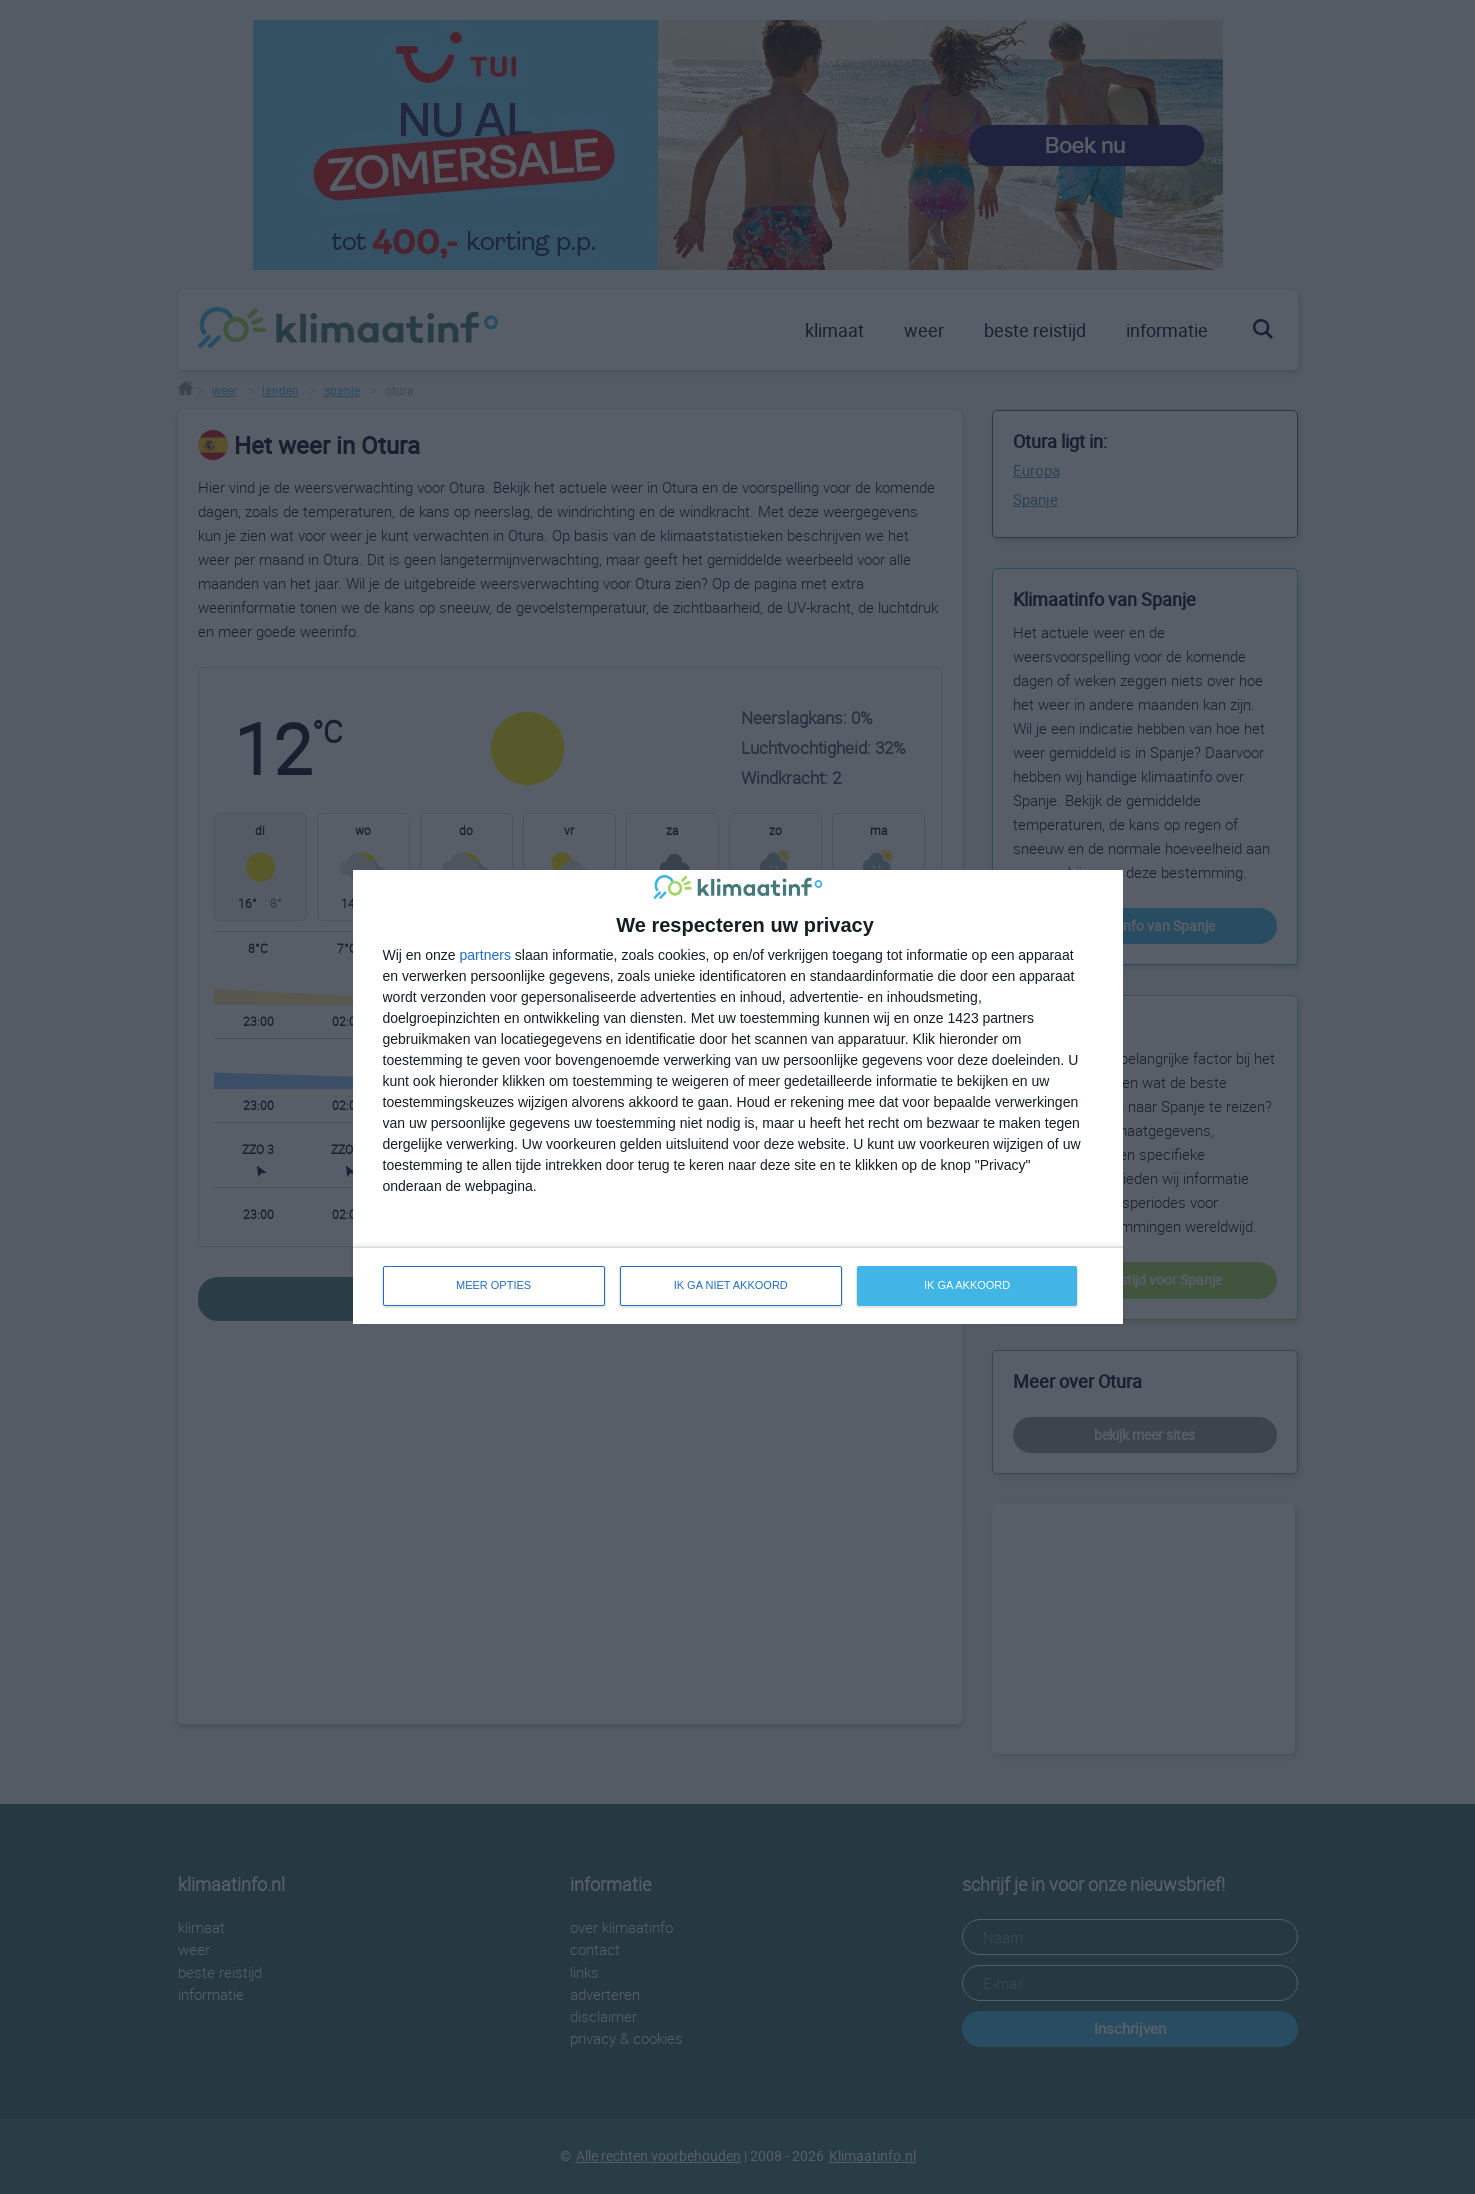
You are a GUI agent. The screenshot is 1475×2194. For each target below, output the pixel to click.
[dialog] (738, 1096)
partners (485, 955)
